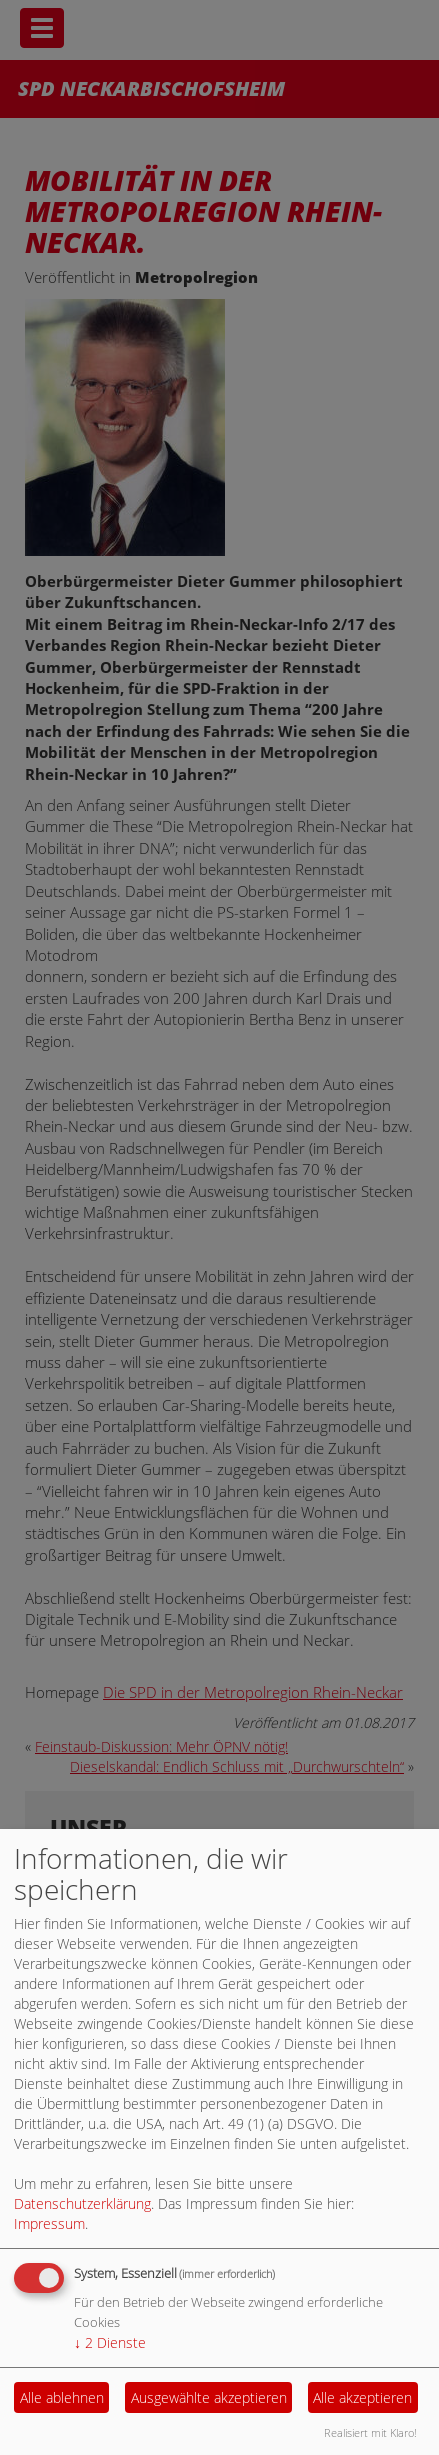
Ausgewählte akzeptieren (209, 2397)
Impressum (49, 2223)
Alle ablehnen (62, 2397)
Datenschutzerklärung (82, 2203)
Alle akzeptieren (362, 2397)
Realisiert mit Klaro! (370, 2432)
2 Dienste (110, 2342)
